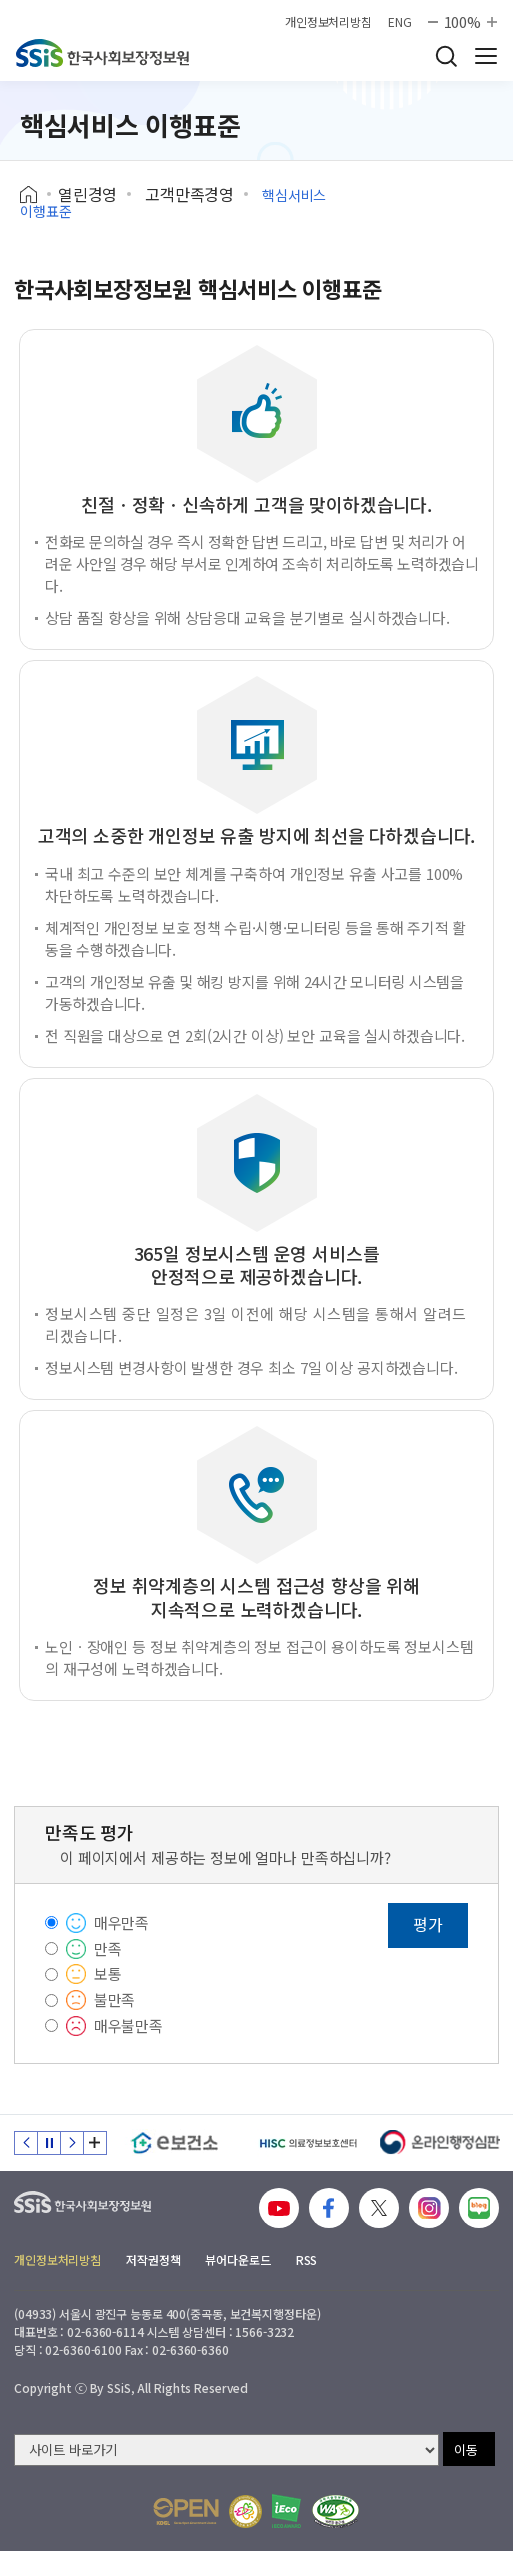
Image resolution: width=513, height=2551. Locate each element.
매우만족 (121, 1922)
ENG (400, 22)
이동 (466, 2449)
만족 (108, 1948)
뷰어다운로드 (237, 2259)
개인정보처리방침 (328, 22)
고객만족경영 (189, 194)
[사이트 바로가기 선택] (226, 2450)
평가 (428, 1924)
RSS (307, 2259)
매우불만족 (128, 2025)
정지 (49, 2143)
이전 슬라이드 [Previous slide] (26, 2143)
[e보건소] (174, 2143)
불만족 (115, 1999)
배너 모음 (95, 2143)
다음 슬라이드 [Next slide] (72, 2143)
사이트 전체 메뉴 (486, 56)
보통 (108, 1973)
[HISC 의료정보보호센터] (307, 2143)
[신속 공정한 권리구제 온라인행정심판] (440, 2143)
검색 (446, 56)
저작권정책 (153, 2259)
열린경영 (87, 194)
